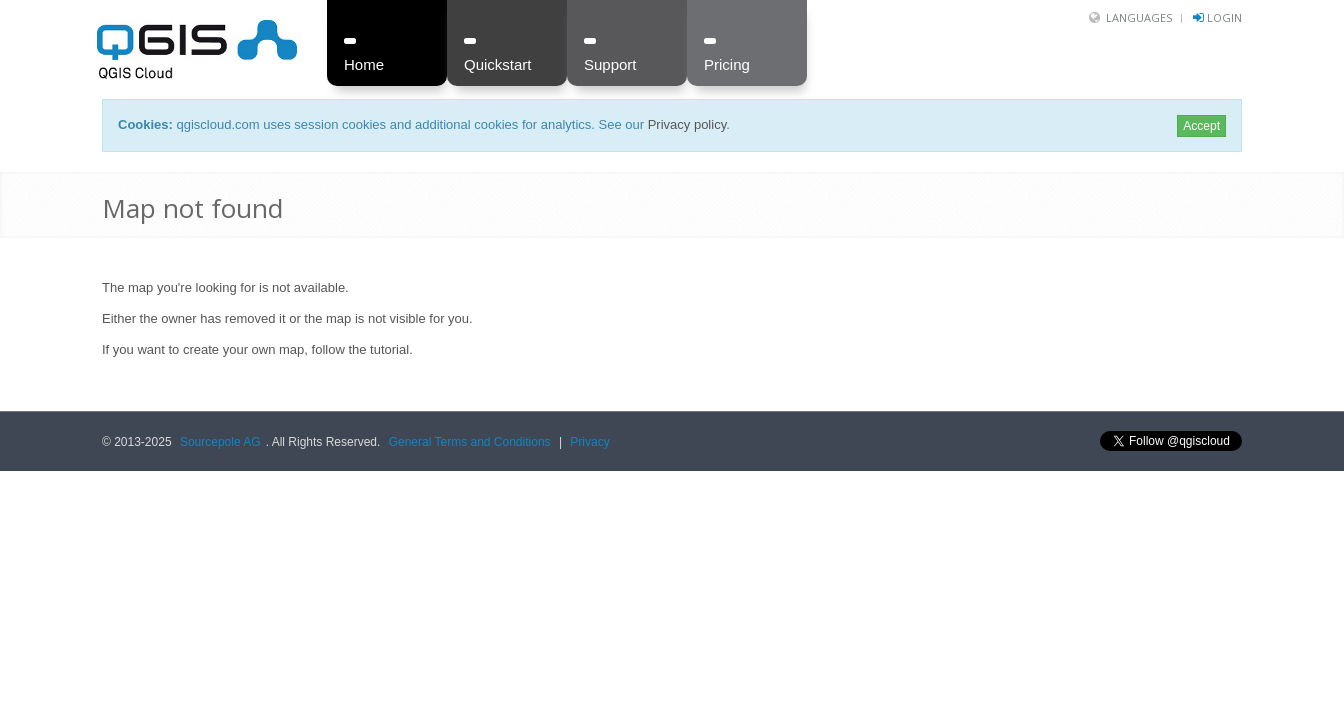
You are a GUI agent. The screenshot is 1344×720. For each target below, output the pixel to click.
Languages (1139, 17)
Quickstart (498, 64)
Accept (1201, 126)
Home (364, 64)
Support (610, 64)
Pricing (727, 64)
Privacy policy (687, 124)
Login (1224, 17)
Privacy (589, 442)
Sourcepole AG (220, 442)
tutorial (389, 349)
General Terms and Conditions (470, 442)
